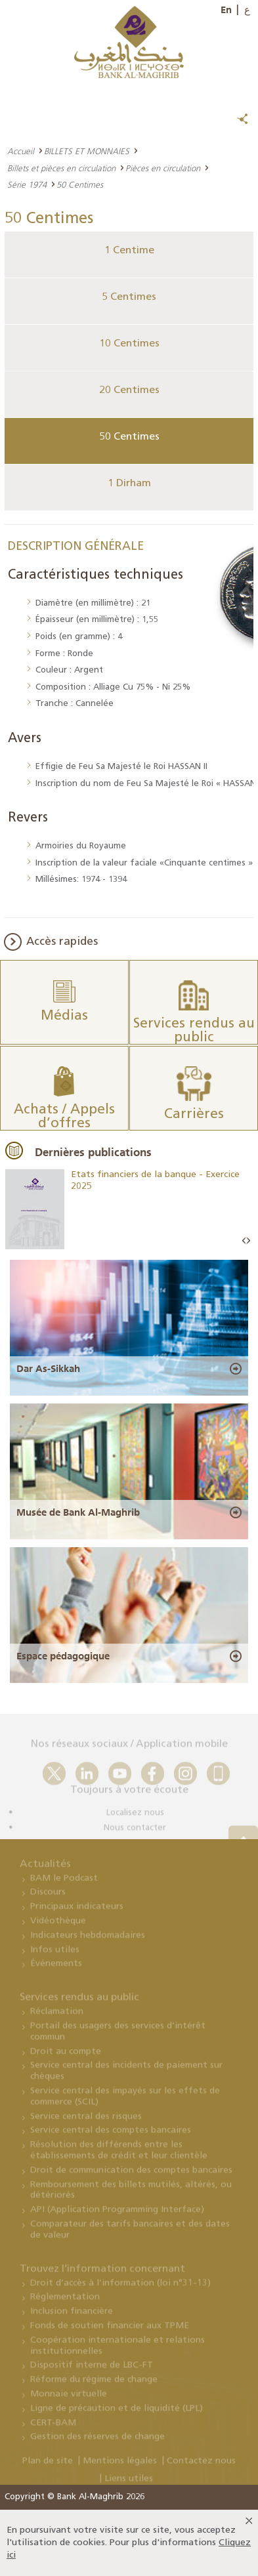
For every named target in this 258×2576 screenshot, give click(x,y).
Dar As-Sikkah (48, 1369)
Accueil (20, 151)
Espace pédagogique (63, 1656)
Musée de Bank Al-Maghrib (78, 1512)
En (226, 10)
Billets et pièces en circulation (61, 168)
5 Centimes (129, 297)
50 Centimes (129, 437)
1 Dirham (129, 483)
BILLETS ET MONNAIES (86, 151)
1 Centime (129, 250)
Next (248, 1241)
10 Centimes (129, 344)
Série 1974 (27, 184)
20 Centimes (129, 390)
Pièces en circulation (162, 168)
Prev (244, 1241)
